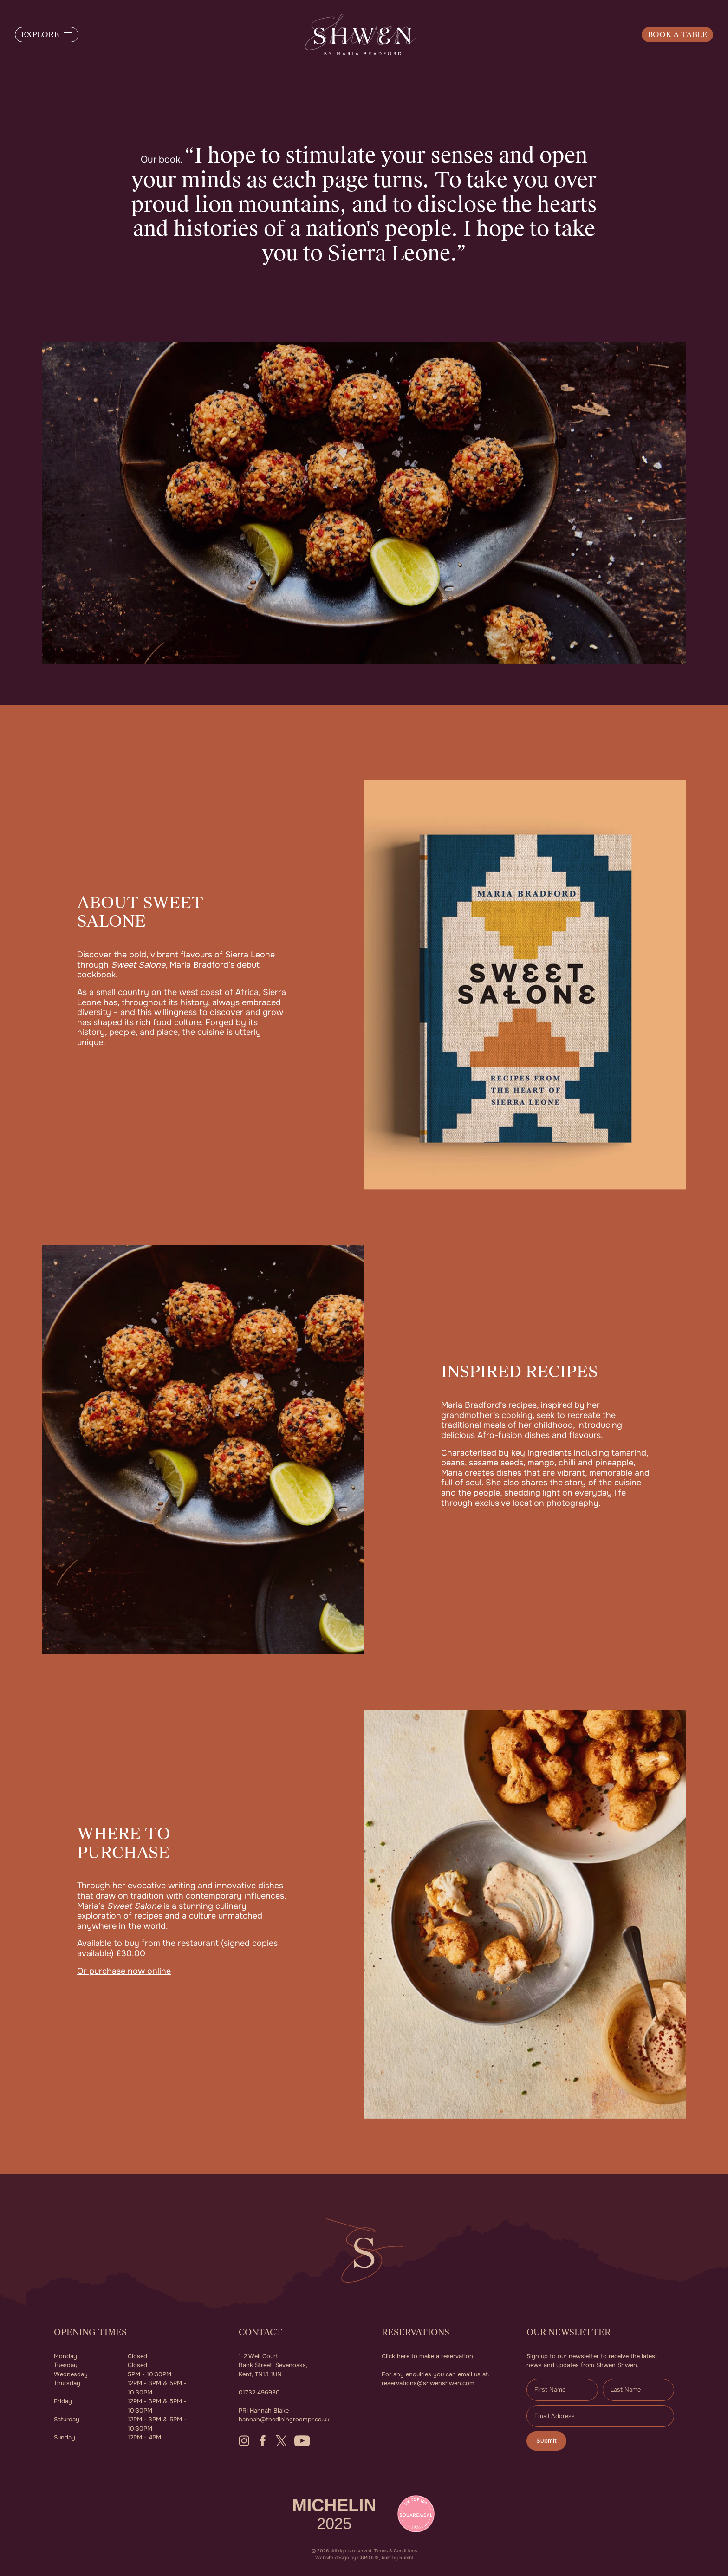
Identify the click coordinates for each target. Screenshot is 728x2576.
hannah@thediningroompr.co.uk (284, 2419)
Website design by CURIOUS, (347, 2558)
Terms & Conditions (395, 2551)
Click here (396, 2356)
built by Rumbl (397, 2558)
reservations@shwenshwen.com (428, 2383)
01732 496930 (259, 2392)
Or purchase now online (124, 1971)
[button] (46, 34)
